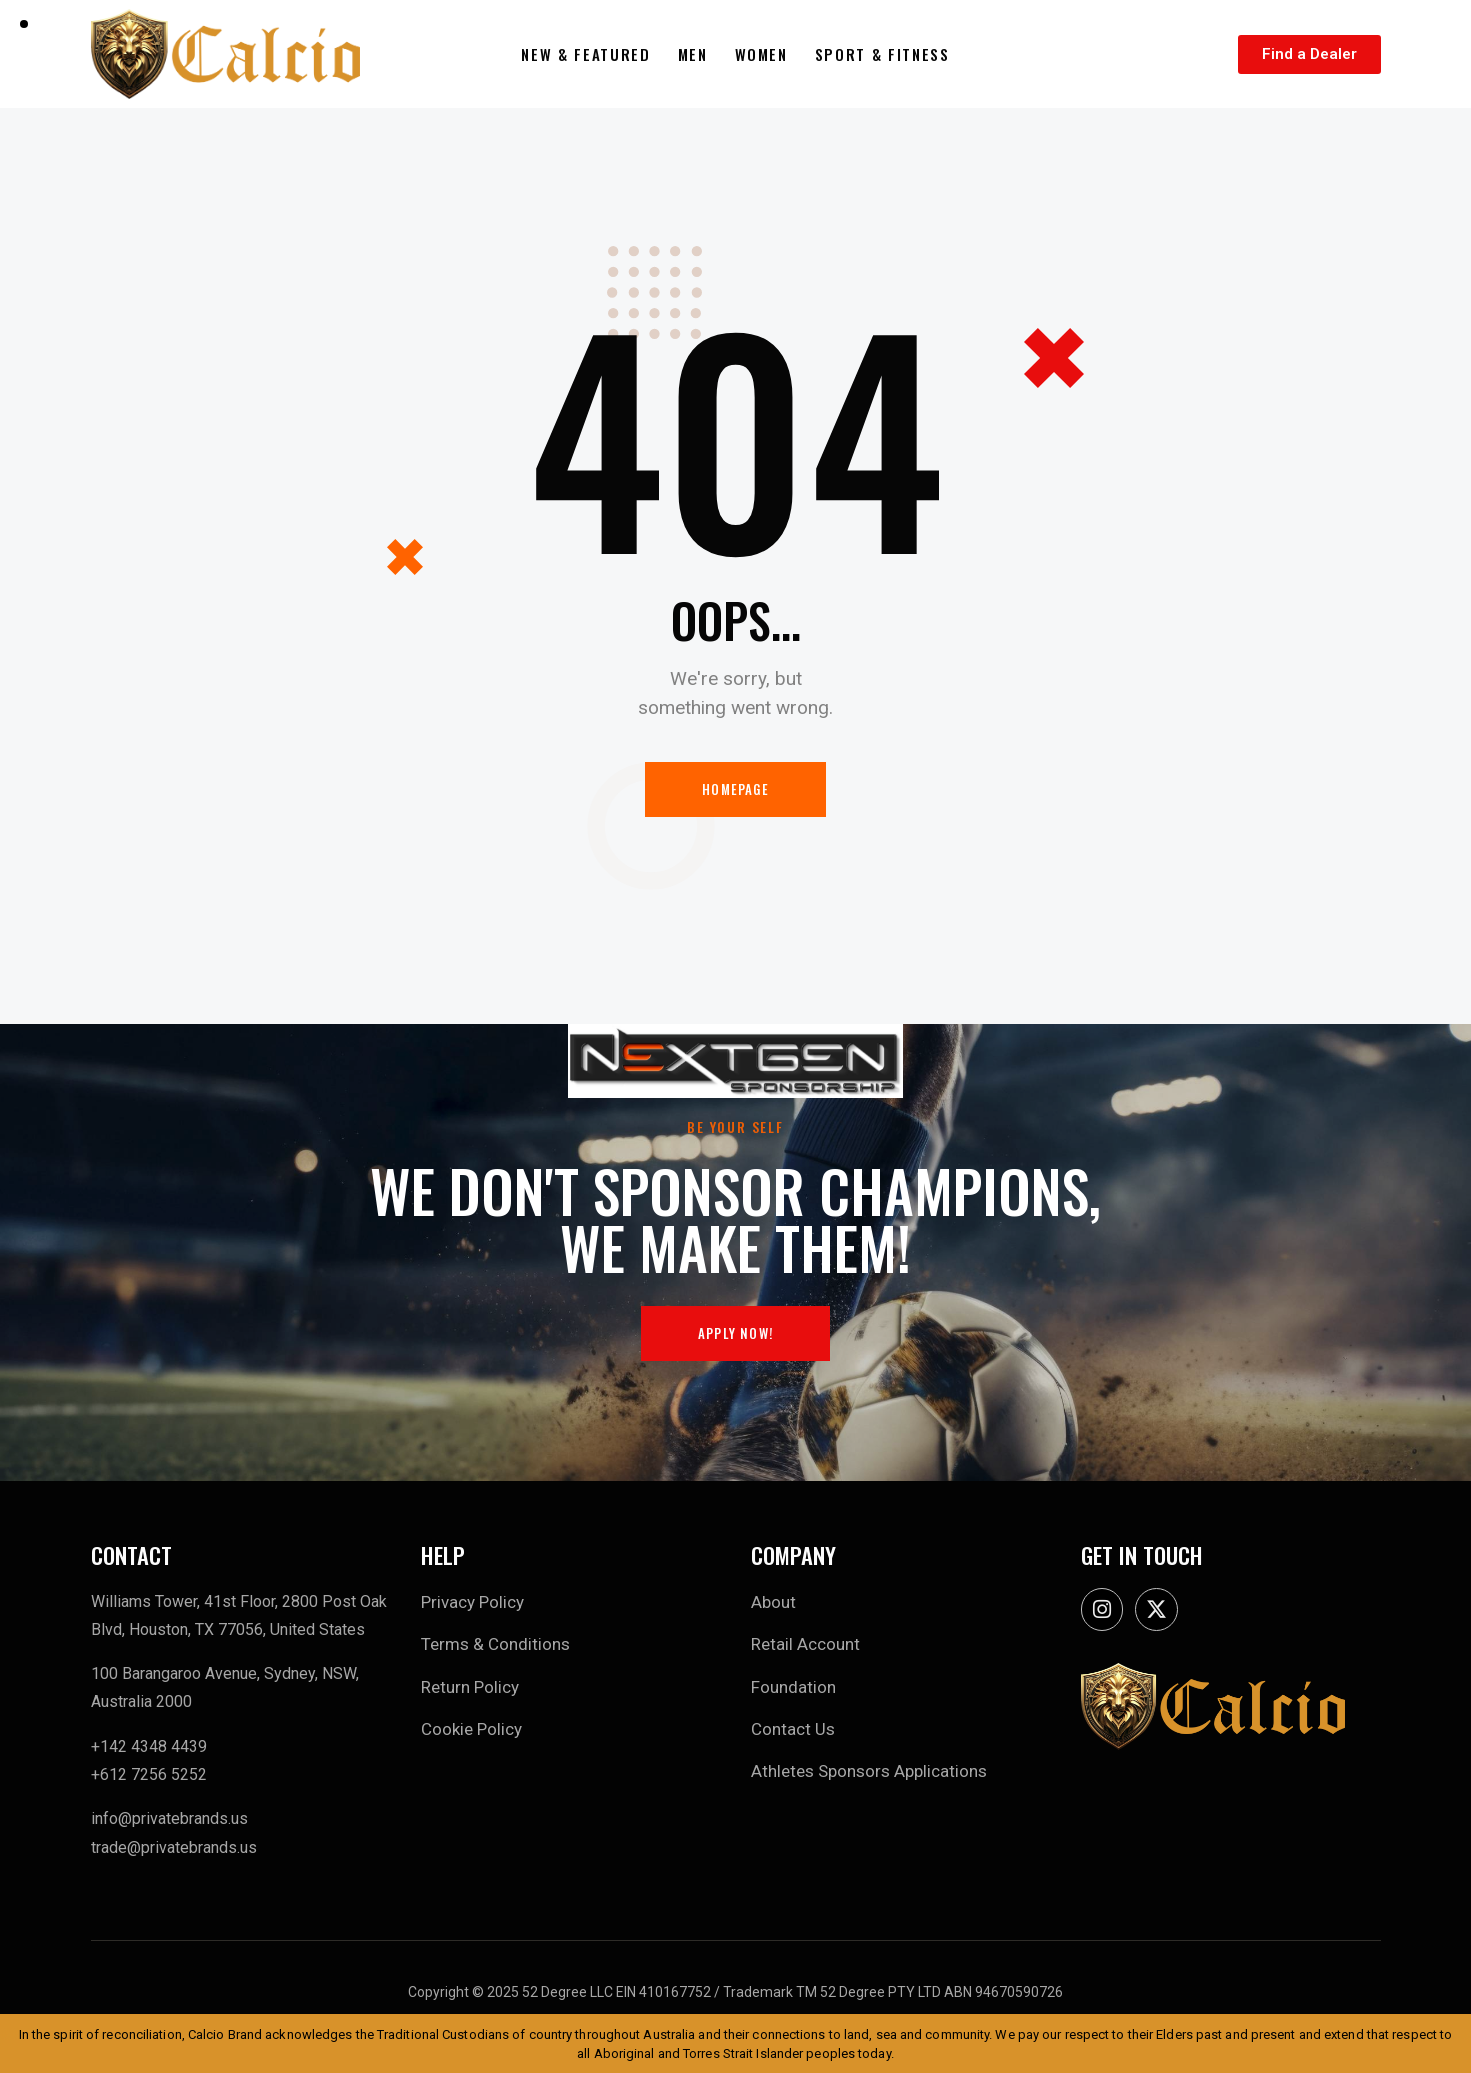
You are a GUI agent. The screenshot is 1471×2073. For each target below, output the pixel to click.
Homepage (735, 789)
